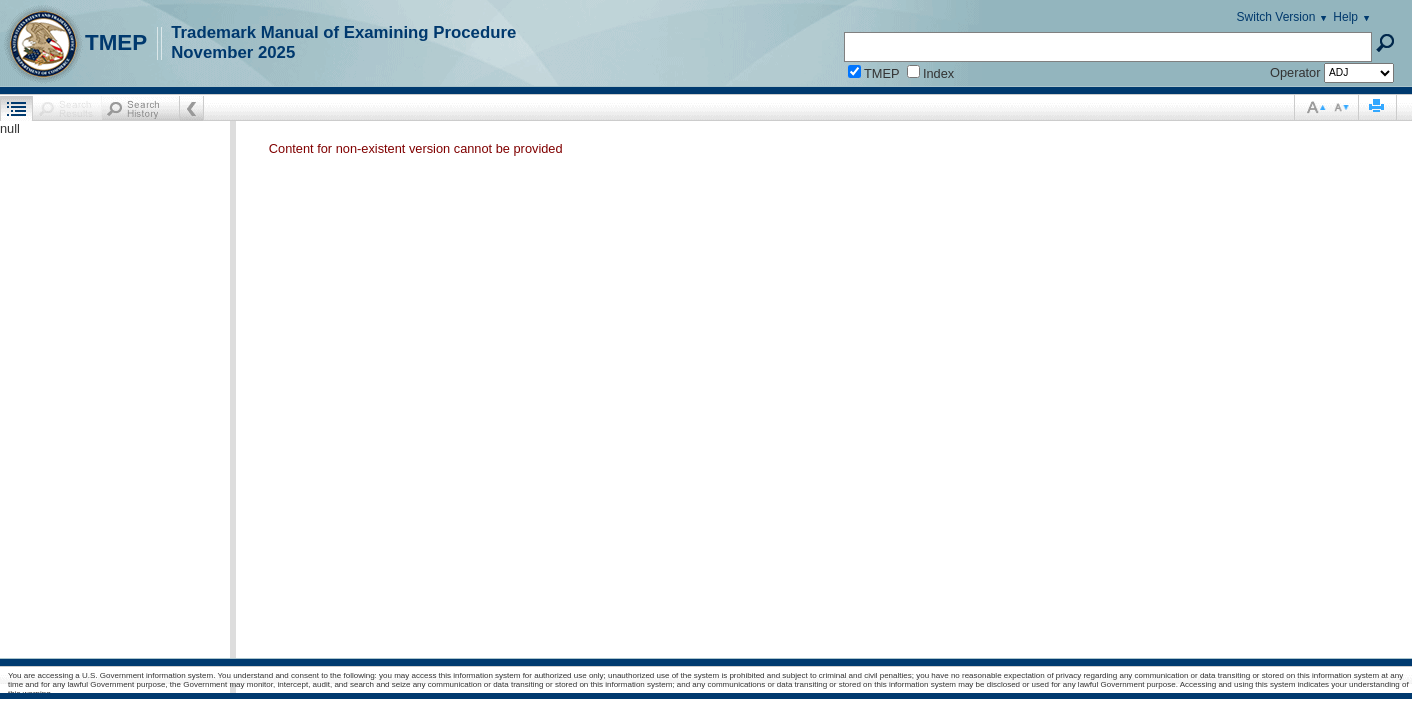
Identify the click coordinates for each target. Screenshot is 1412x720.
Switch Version (1276, 17)
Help (1345, 17)
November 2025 (233, 52)
